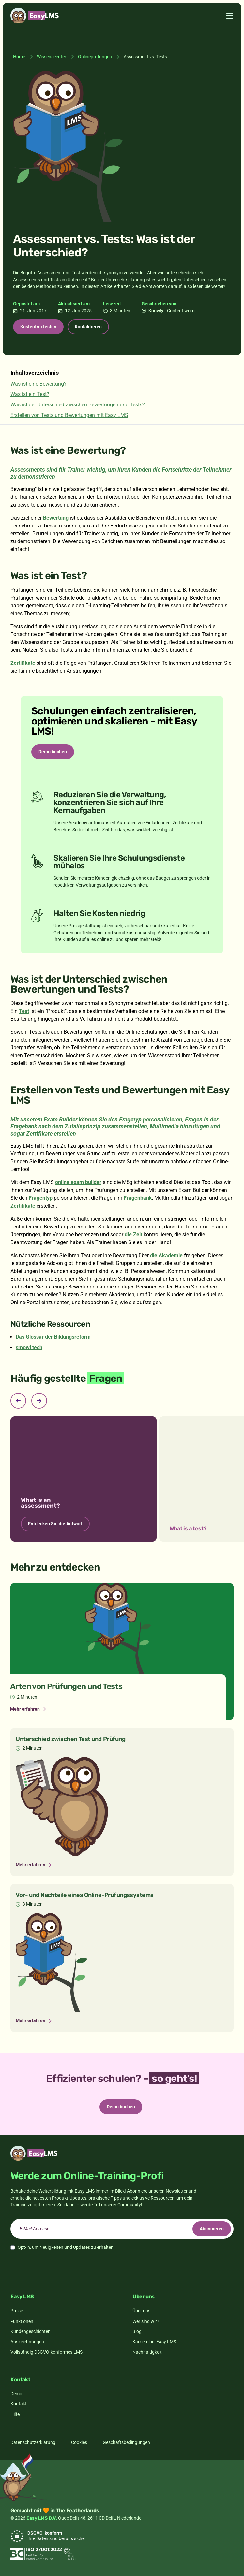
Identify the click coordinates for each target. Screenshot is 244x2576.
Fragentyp (41, 1198)
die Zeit (133, 1234)
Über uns (141, 2310)
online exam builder (78, 1182)
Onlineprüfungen (95, 56)
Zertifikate (22, 663)
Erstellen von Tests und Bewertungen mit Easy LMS (69, 415)
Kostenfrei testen (38, 326)
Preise (16, 2310)
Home (19, 56)
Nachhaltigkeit (147, 2352)
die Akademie (166, 1255)
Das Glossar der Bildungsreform (53, 1337)
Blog (137, 2331)
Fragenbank (138, 1198)
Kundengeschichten (30, 2331)
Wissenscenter (51, 56)
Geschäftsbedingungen (126, 2442)
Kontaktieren (88, 326)
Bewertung (56, 518)
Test (24, 1011)
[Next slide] (39, 1401)
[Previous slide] (18, 1401)
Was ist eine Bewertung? (38, 384)
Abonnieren (212, 2228)
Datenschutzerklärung (32, 2442)
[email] (122, 2229)
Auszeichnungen (27, 2341)
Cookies (79, 2442)
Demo (16, 2393)
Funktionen (21, 2321)
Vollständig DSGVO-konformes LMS (46, 2352)
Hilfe (15, 2414)
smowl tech (29, 1347)
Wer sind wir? (145, 2321)
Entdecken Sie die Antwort (55, 1523)
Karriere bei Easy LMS (154, 2341)
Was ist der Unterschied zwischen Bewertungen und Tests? (77, 405)
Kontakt (18, 2403)
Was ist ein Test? (29, 394)
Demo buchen (52, 751)
